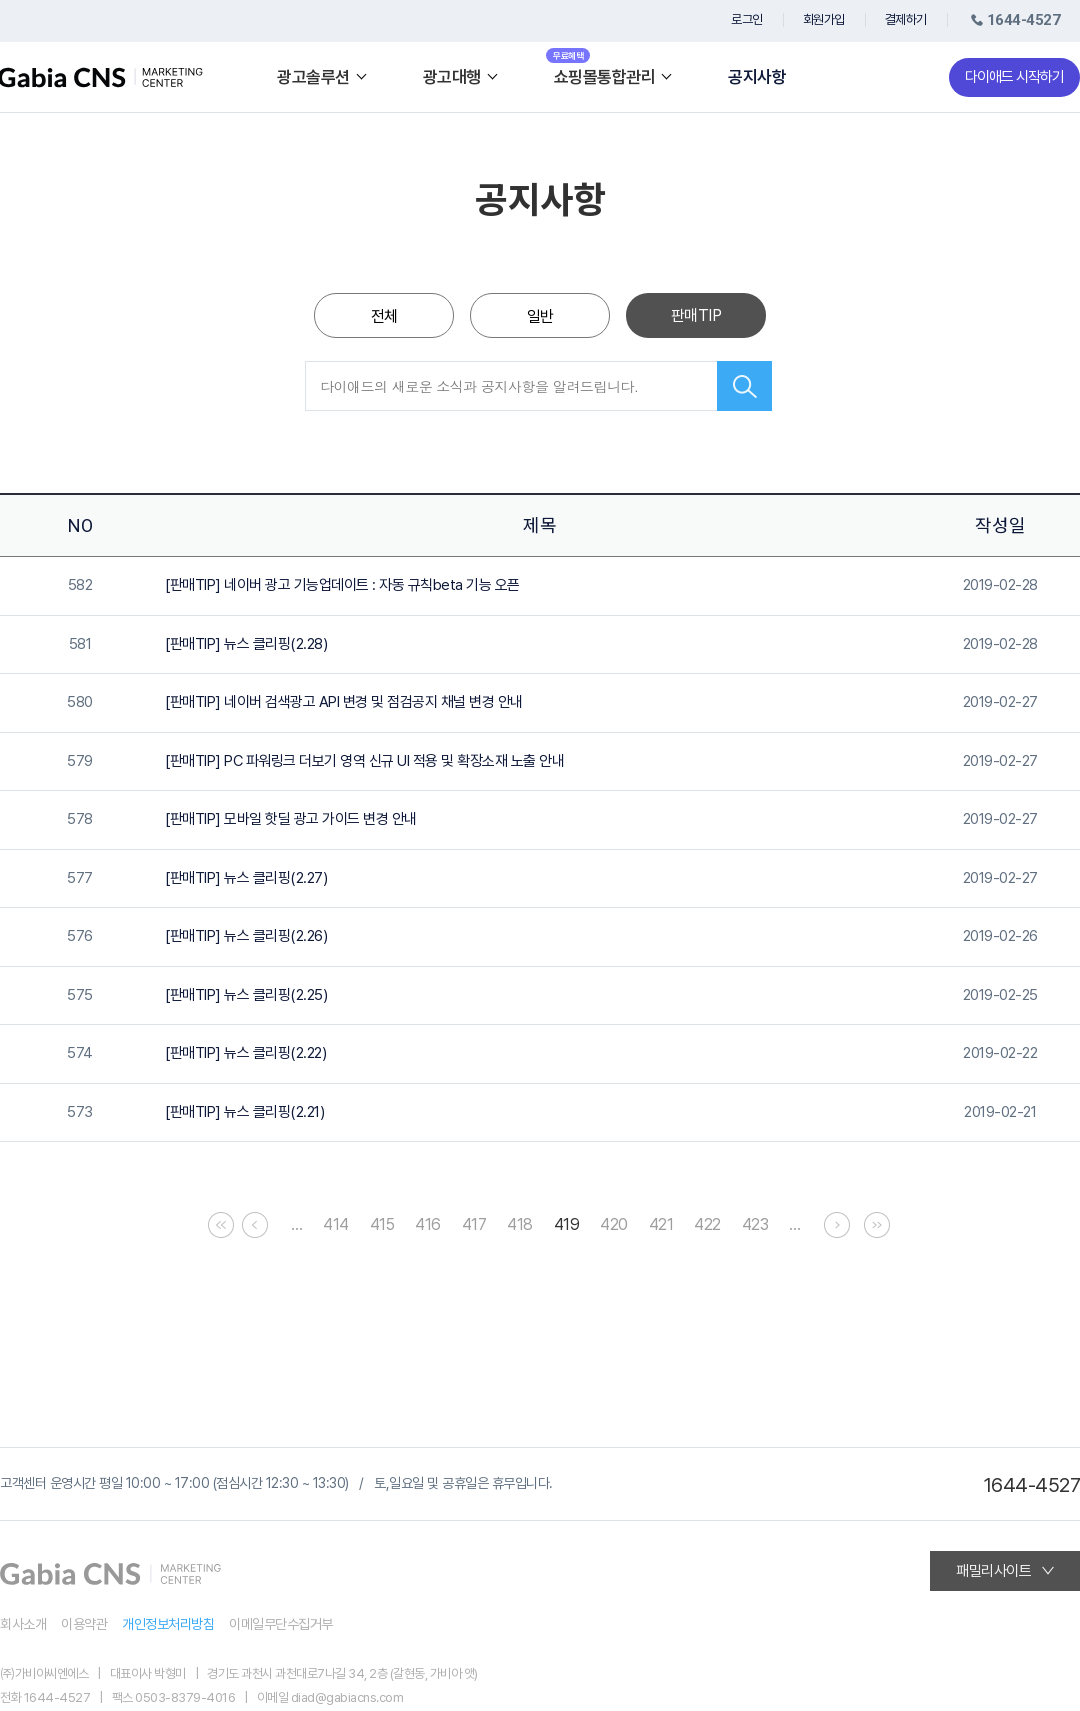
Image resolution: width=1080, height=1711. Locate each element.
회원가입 (824, 19)
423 (755, 1224)
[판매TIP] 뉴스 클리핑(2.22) (245, 1053)
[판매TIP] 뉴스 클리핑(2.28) (246, 644)
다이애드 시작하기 (1014, 77)
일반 (540, 316)
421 (661, 1224)
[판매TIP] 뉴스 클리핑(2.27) (246, 878)
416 (428, 1224)
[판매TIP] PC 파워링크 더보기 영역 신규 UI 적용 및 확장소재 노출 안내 (364, 761)
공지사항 (757, 77)
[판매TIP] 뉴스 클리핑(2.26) (246, 936)
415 (382, 1224)
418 (520, 1224)
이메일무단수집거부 (281, 1624)
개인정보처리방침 (168, 1624)
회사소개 (23, 1624)
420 (614, 1224)
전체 (384, 316)
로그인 (747, 19)
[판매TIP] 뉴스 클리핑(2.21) (244, 1112)
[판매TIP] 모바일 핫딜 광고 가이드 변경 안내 (291, 819)
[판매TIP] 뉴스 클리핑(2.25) (246, 995)
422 (707, 1224)
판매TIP (696, 315)
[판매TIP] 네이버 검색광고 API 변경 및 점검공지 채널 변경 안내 (344, 702)
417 (474, 1224)
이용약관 (84, 1624)
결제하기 (906, 19)
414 (336, 1224)
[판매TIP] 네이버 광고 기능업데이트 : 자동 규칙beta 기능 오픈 (342, 585)
